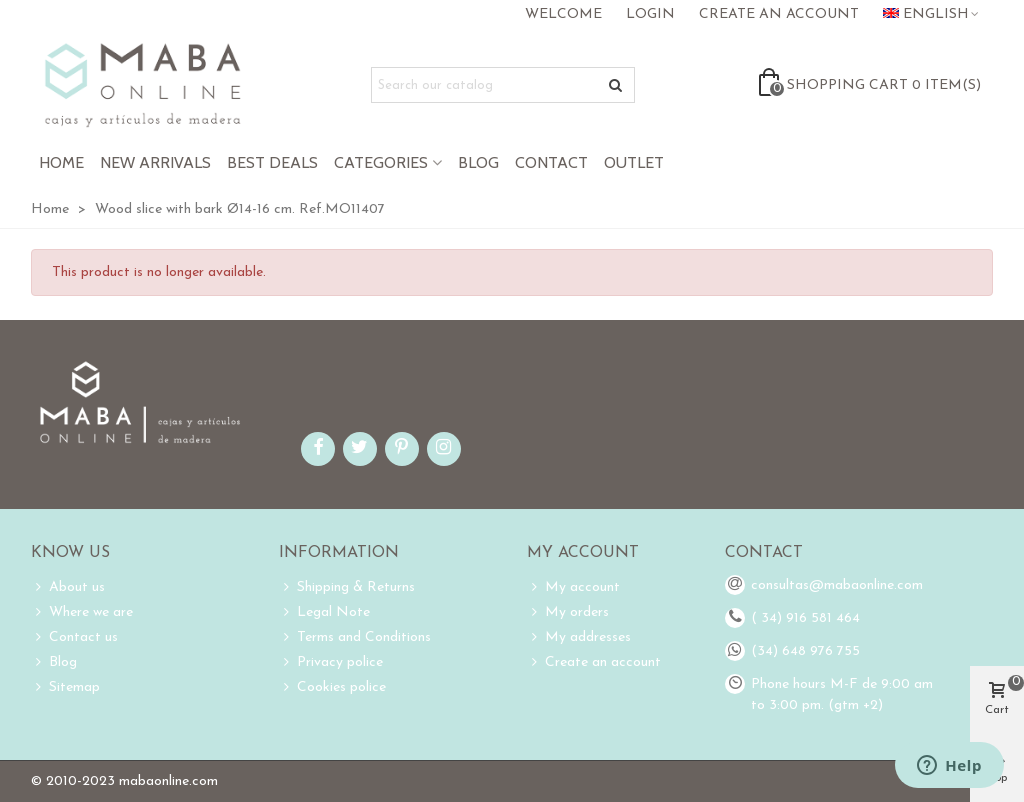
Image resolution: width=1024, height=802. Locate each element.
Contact (551, 162)
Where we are (82, 612)
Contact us (74, 637)
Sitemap (65, 687)
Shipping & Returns (347, 587)
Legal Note (324, 612)
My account (573, 587)
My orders (568, 612)
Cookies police (332, 687)
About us (68, 587)
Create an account (594, 662)
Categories (381, 162)
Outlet (634, 162)
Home (61, 162)
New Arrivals (155, 162)
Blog (478, 162)
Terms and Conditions (355, 637)
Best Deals (272, 162)
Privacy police (331, 662)
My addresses (579, 637)
